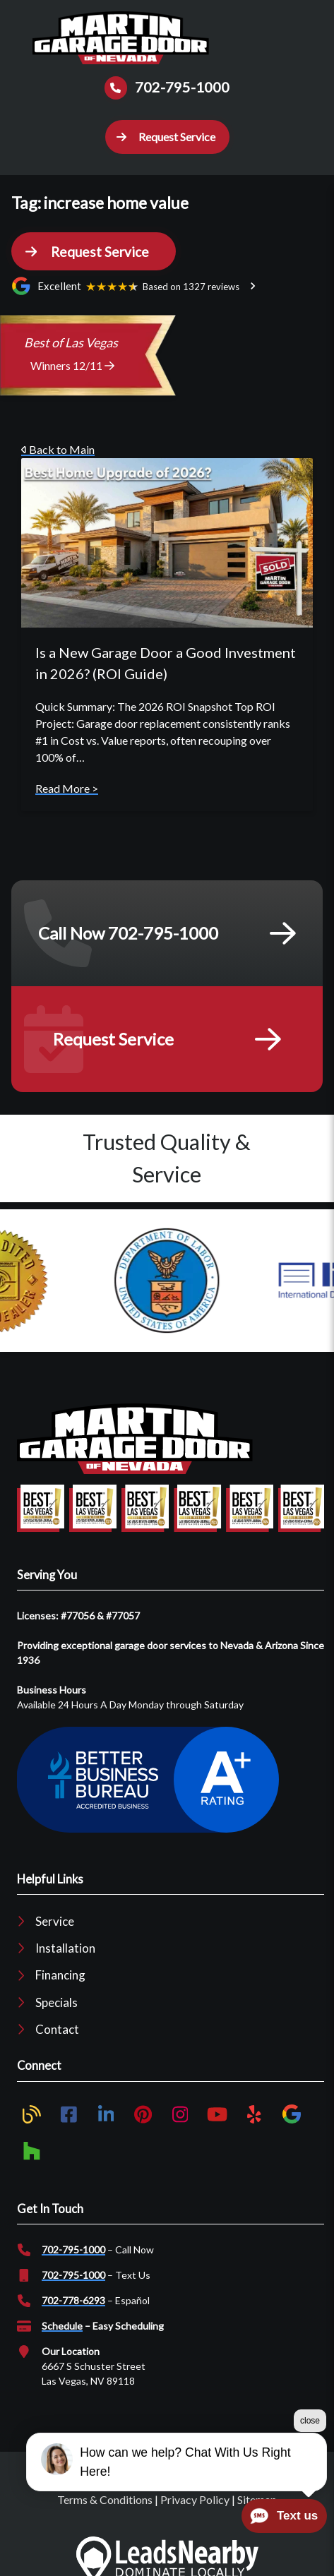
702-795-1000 (73, 2249)
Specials (56, 2002)
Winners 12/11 (72, 365)
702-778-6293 (73, 2300)
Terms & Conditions (105, 2499)
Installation (65, 1948)
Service (54, 1921)
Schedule (62, 2326)
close (310, 2421)
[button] (167, 137)
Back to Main (58, 449)
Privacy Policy (194, 2499)
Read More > (66, 788)
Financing (60, 1974)
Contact (57, 2029)
